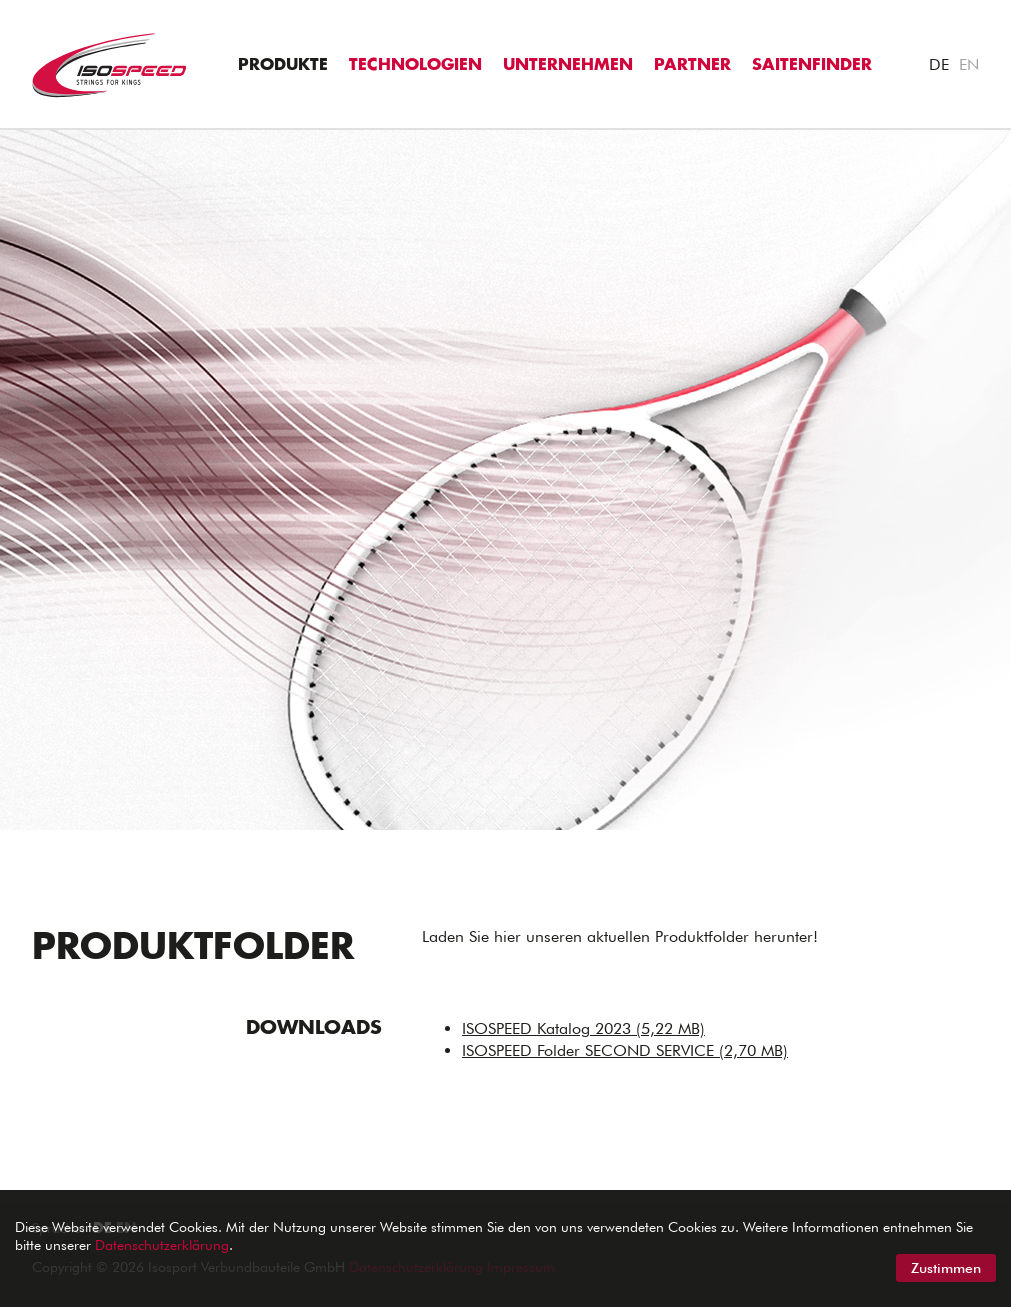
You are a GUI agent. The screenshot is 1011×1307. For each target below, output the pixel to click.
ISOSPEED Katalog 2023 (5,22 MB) (583, 1028)
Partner (692, 65)
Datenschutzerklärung (162, 1245)
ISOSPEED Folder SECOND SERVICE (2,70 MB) (625, 1050)
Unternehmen (568, 65)
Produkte (283, 65)
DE (939, 64)
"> (9, 140)
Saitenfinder (812, 65)
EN (969, 64)
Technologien (415, 65)
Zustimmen (946, 1268)
